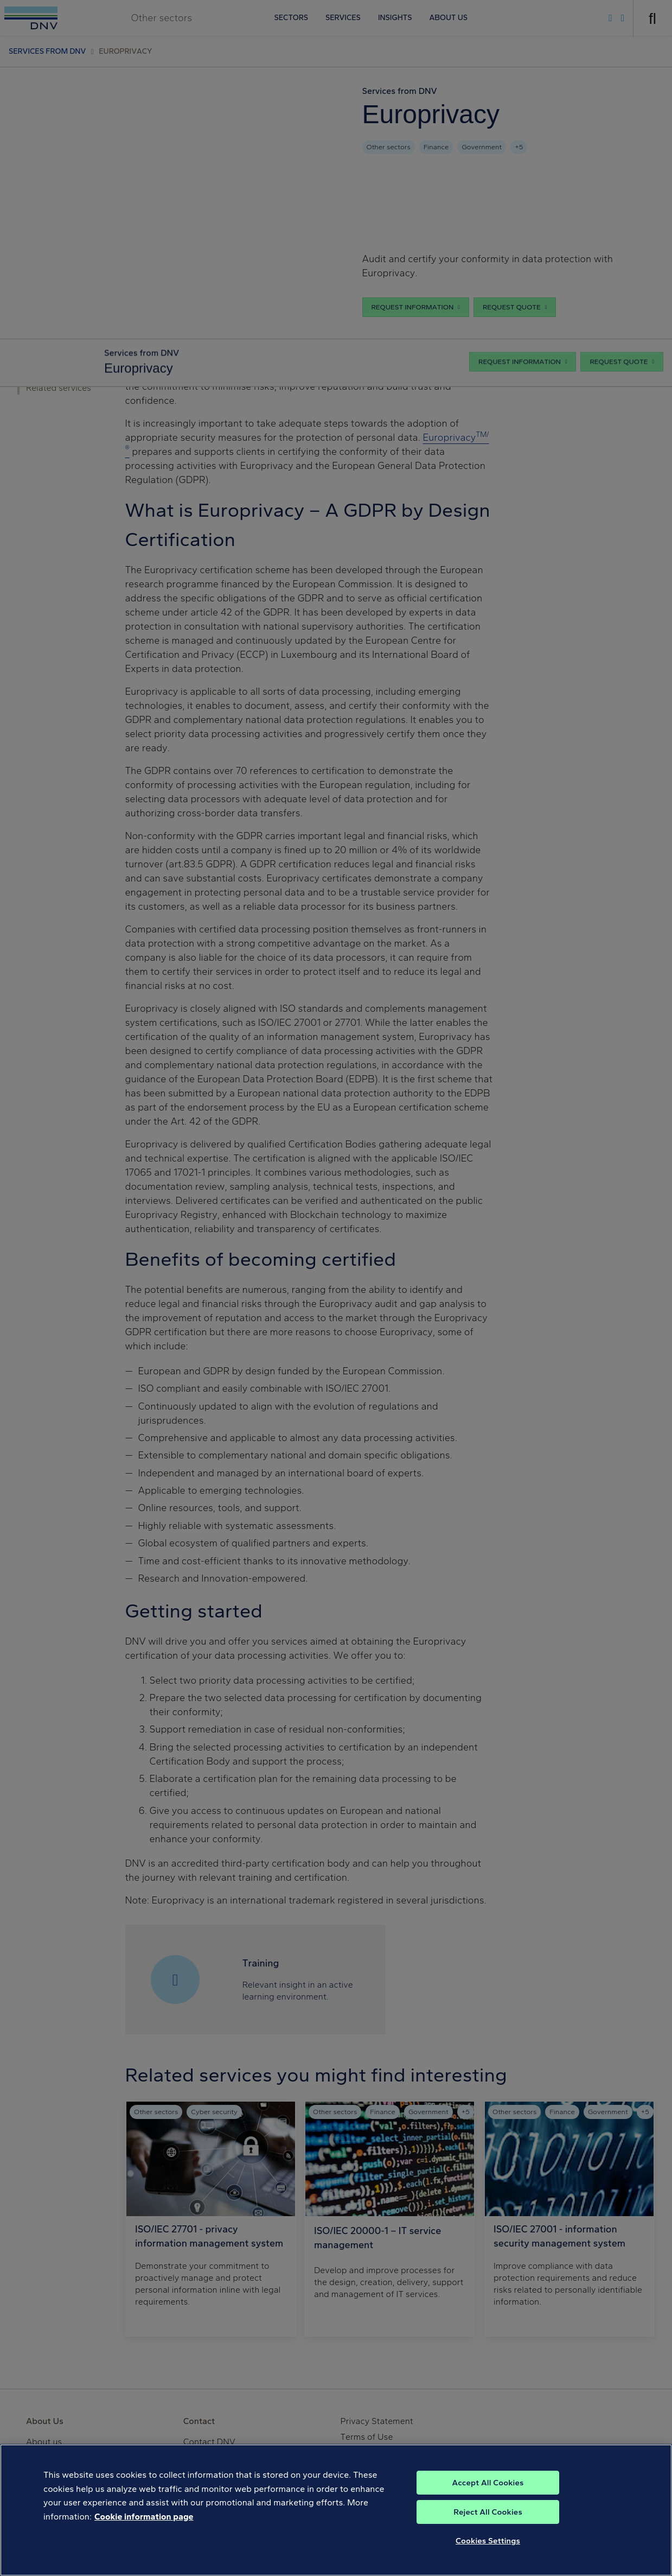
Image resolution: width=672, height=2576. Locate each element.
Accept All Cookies (487, 2492)
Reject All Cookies (487, 2522)
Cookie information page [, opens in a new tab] (144, 2526)
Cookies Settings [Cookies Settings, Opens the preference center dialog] (488, 2550)
